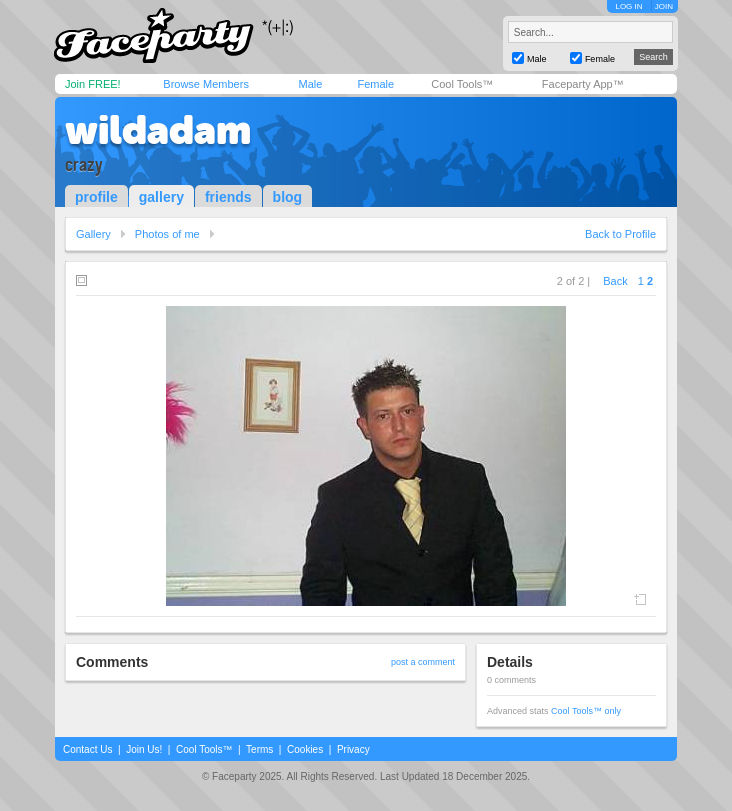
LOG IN (628, 6)
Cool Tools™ (462, 84)
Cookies (305, 749)
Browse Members (206, 84)
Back (615, 281)
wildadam (158, 130)
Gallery (93, 234)
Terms (259, 749)
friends (228, 197)
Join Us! (144, 749)
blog (288, 197)
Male (310, 84)
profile (96, 197)
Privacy (353, 749)
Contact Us (87, 749)
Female (375, 84)
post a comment (423, 662)
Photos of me (167, 234)
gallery (161, 197)
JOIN (664, 6)
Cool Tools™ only (586, 711)
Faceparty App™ (583, 84)
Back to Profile (620, 234)
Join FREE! (93, 84)
